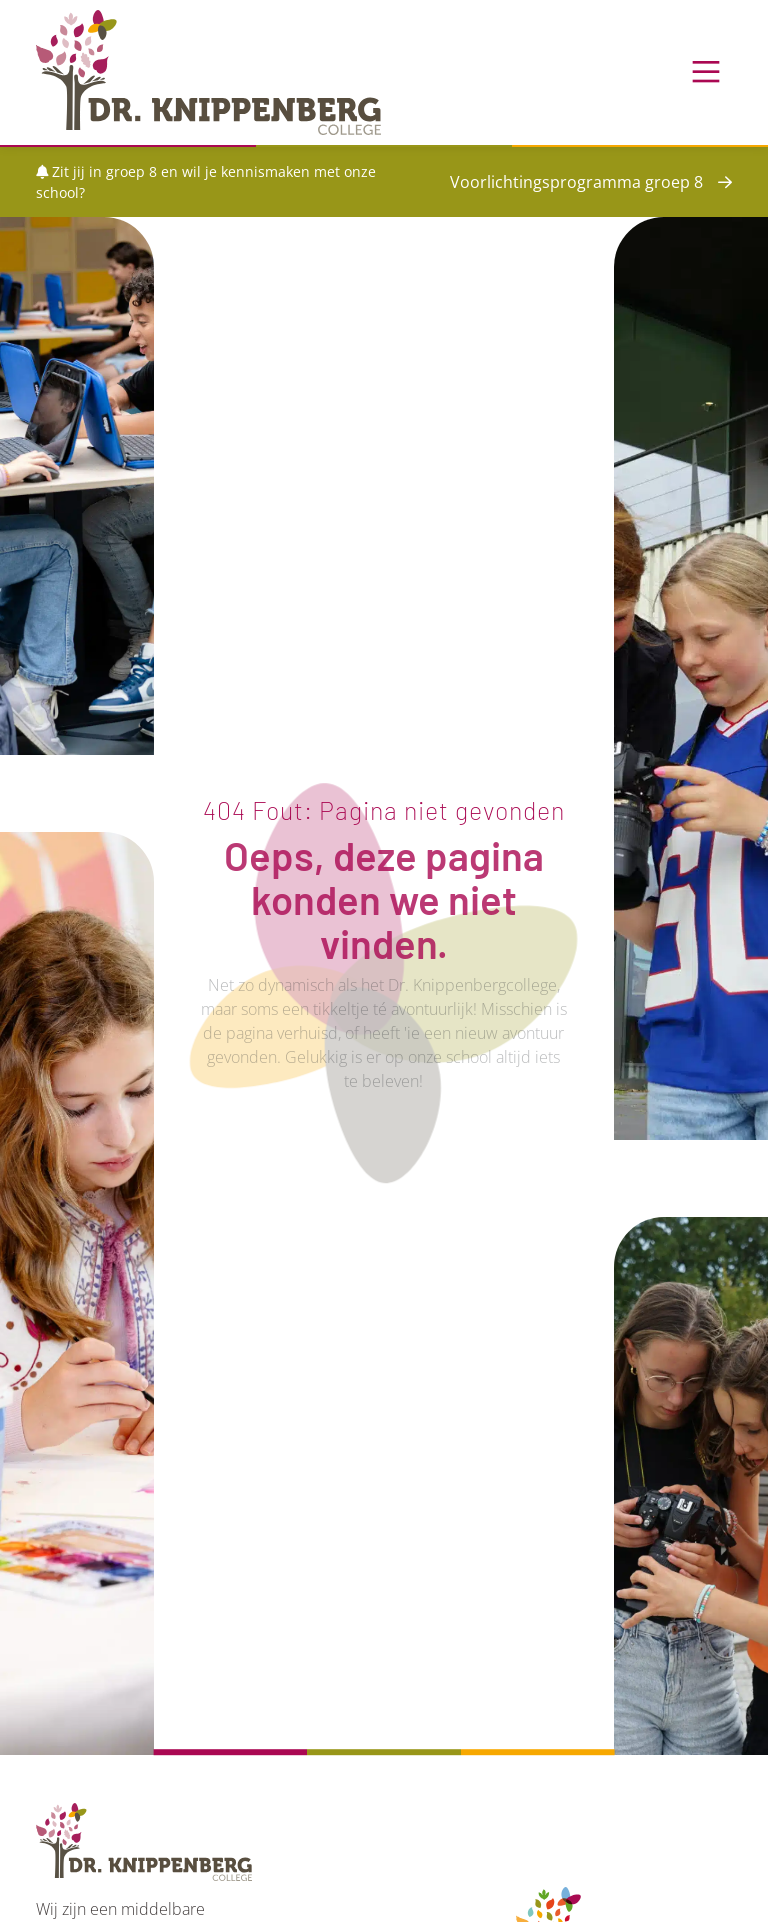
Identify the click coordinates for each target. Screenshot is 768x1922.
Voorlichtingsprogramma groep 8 (576, 182)
